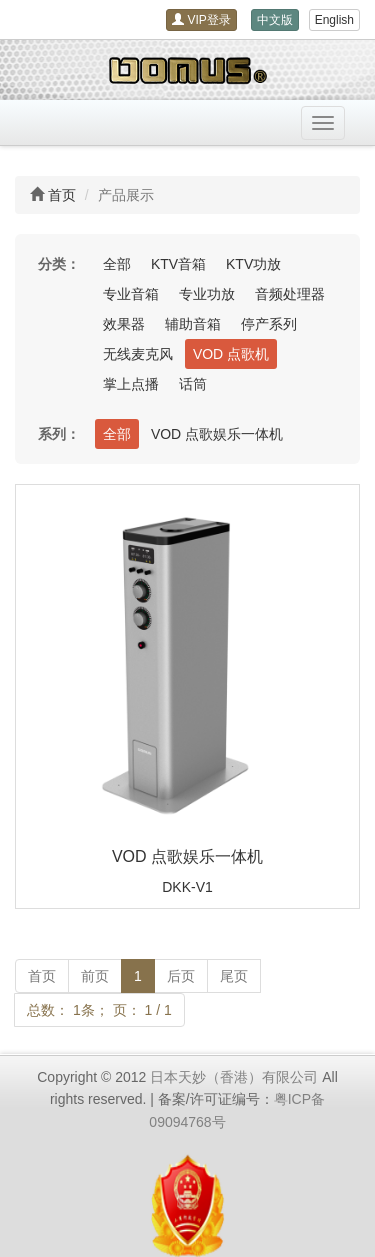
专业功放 (207, 294)
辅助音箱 (193, 324)
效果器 (124, 324)
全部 (117, 264)
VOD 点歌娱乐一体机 (217, 434)
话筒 (193, 384)
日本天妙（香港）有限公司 (234, 1077)
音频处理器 (290, 294)
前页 (95, 976)
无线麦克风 (138, 354)
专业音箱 (131, 294)
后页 (181, 976)
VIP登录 (201, 20)
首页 (62, 195)
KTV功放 (253, 264)
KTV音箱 (178, 264)
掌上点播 (131, 384)
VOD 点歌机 (231, 354)
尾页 (234, 976)
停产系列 (269, 324)
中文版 (275, 20)
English (334, 20)
